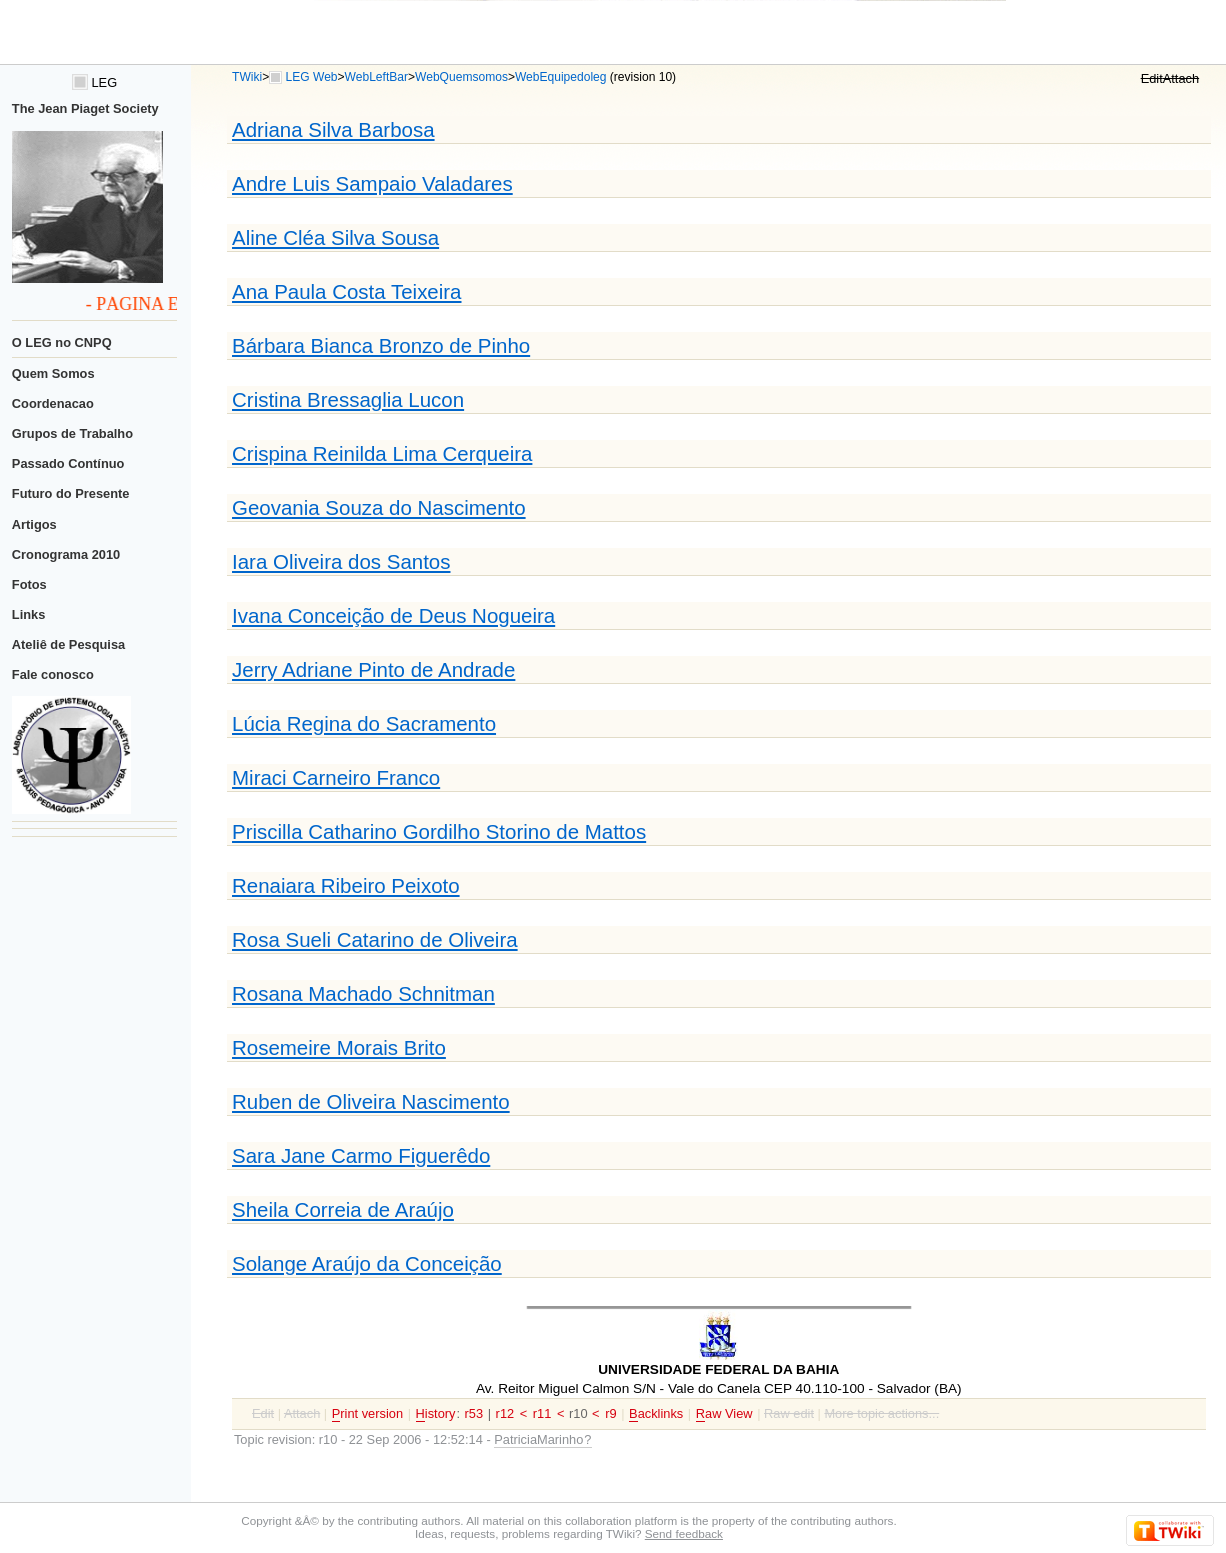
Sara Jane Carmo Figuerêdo (361, 1155)
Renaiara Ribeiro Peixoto (346, 885)
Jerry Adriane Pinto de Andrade (373, 669)
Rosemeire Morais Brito (339, 1047)
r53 (474, 1413)
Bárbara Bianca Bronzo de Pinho (381, 345)
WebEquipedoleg (561, 77)
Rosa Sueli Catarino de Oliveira (375, 939)
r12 (505, 1413)
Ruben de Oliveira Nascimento (371, 1101)
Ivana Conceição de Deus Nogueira (393, 615)
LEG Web (312, 77)
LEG (94, 82)
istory (436, 1414)
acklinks (656, 1414)
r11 (542, 1413)
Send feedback (684, 1533)
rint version (367, 1414)
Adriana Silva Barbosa (333, 129)
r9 (610, 1413)
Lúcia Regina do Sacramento (364, 723)
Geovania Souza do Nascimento (379, 507)
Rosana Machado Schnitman (363, 993)
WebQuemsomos (461, 77)
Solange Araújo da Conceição (367, 1263)
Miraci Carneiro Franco (336, 777)
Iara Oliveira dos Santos (341, 561)
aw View (724, 1414)
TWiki (247, 77)
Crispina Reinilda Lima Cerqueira (382, 453)
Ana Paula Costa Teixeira (346, 291)
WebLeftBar (376, 77)
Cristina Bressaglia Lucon (348, 399)
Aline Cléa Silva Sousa (335, 237)
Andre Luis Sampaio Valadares (372, 183)
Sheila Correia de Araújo (343, 1209)
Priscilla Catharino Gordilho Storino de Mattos (439, 831)
